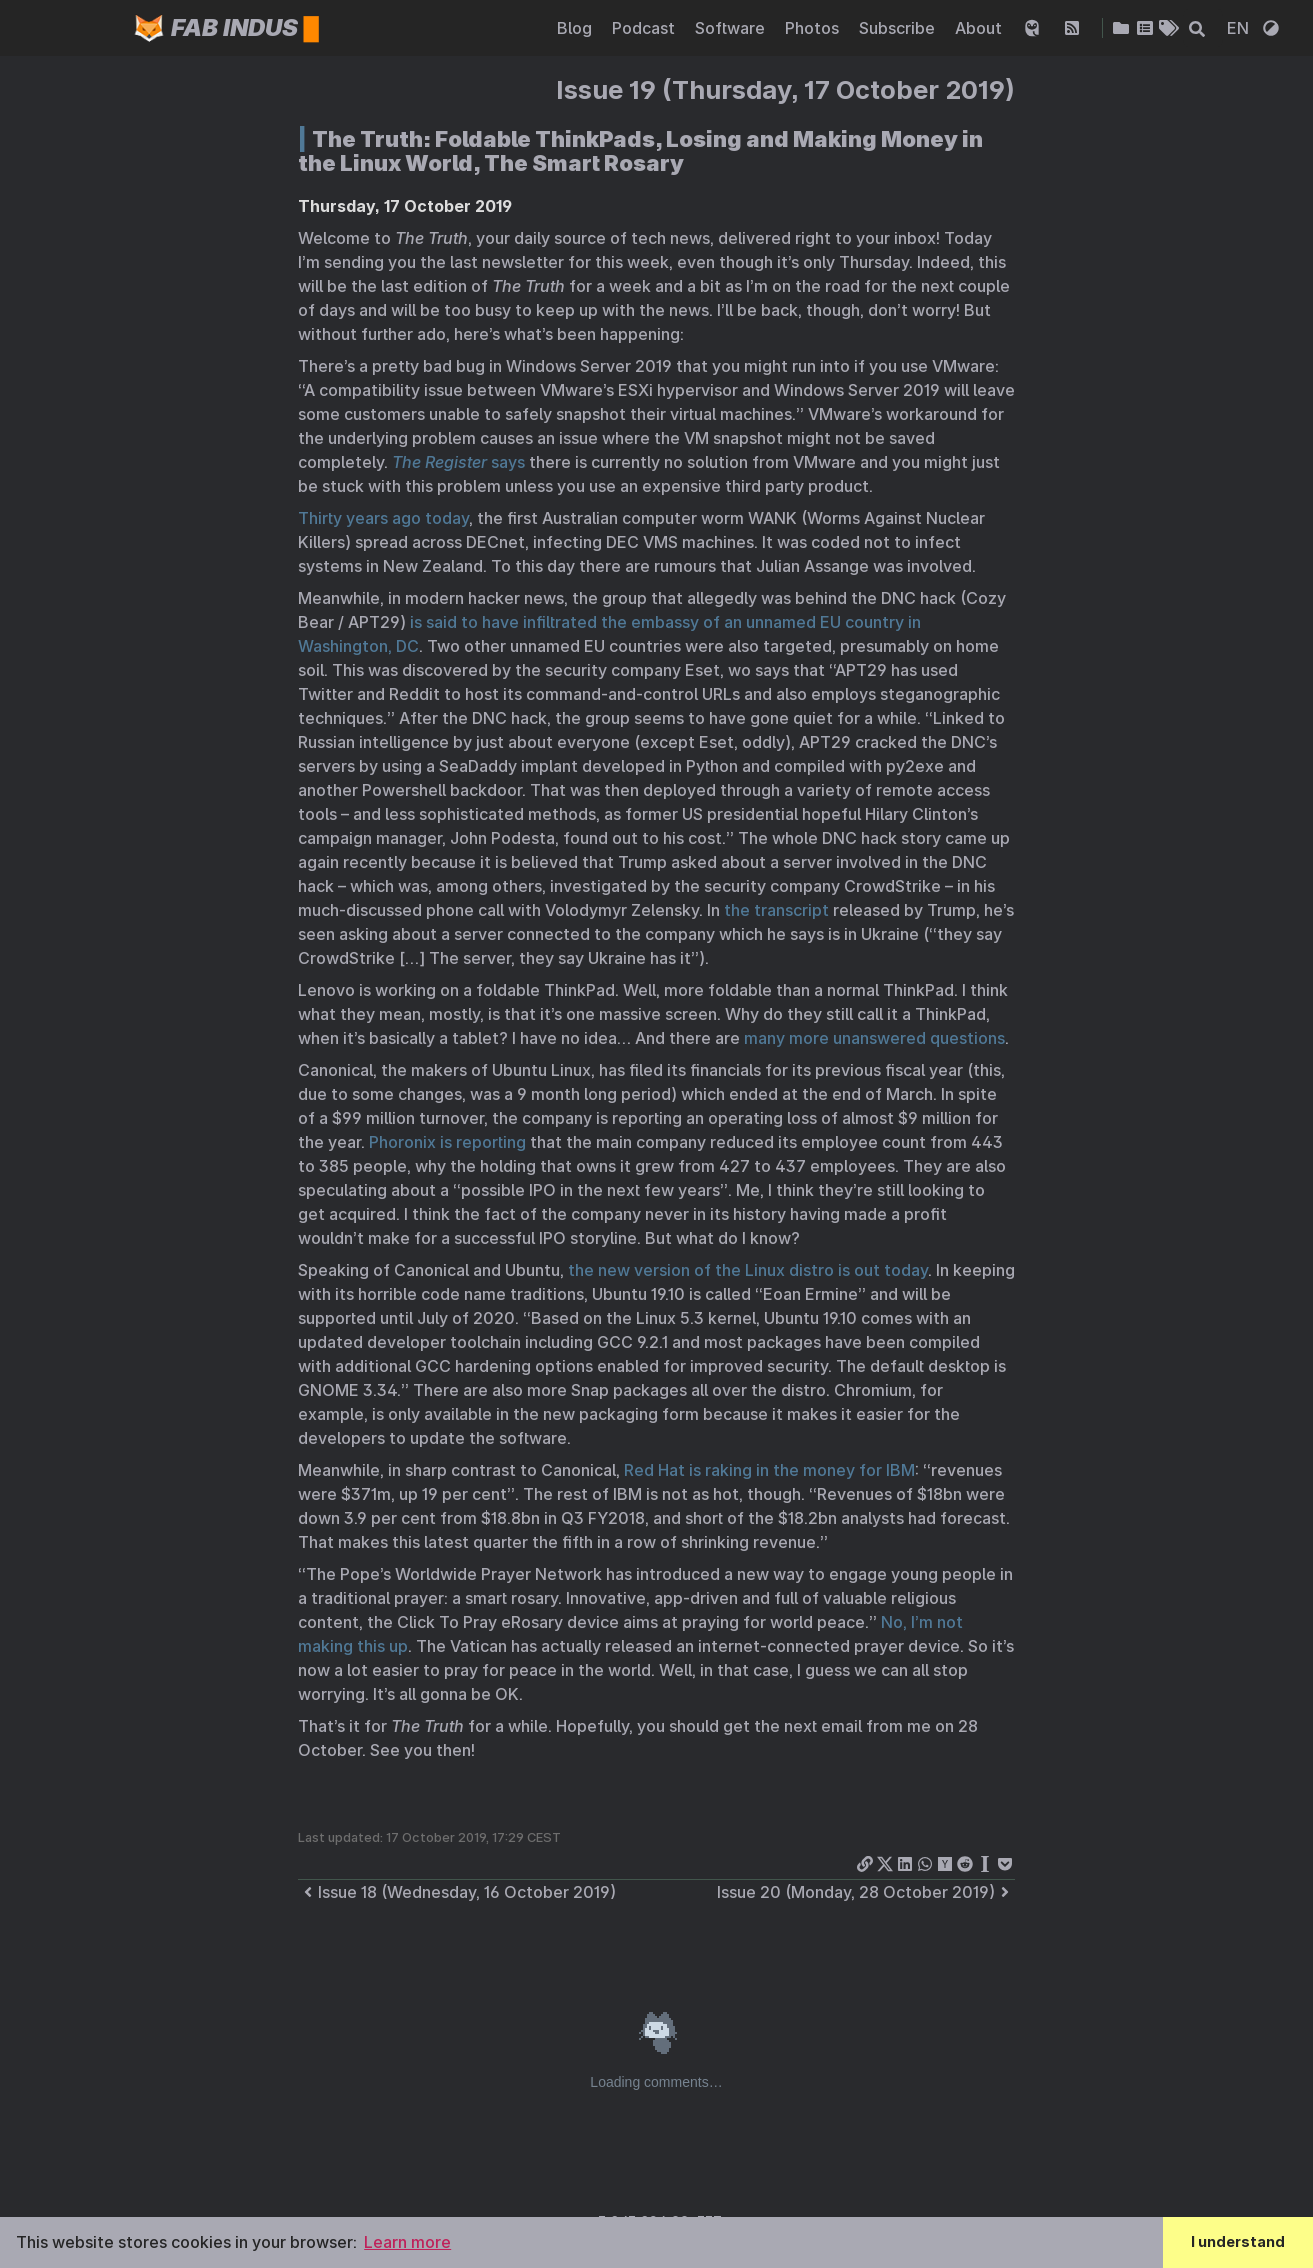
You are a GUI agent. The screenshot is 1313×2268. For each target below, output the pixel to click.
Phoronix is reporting (447, 1142)
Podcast (645, 28)
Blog (576, 28)
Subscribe (899, 28)
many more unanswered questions (874, 1038)
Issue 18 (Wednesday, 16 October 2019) (457, 1892)
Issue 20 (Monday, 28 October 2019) (866, 1892)
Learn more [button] (407, 2242)
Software (732, 28)
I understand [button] (1238, 2241)
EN (1240, 28)
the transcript (776, 910)
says (458, 462)
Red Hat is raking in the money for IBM (769, 1470)
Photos (814, 28)
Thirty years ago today (383, 518)
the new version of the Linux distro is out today (748, 1270)
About (980, 28)
